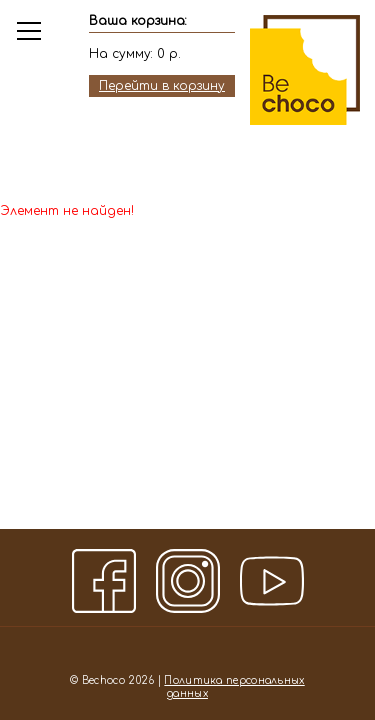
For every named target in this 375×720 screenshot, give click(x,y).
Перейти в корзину (162, 86)
